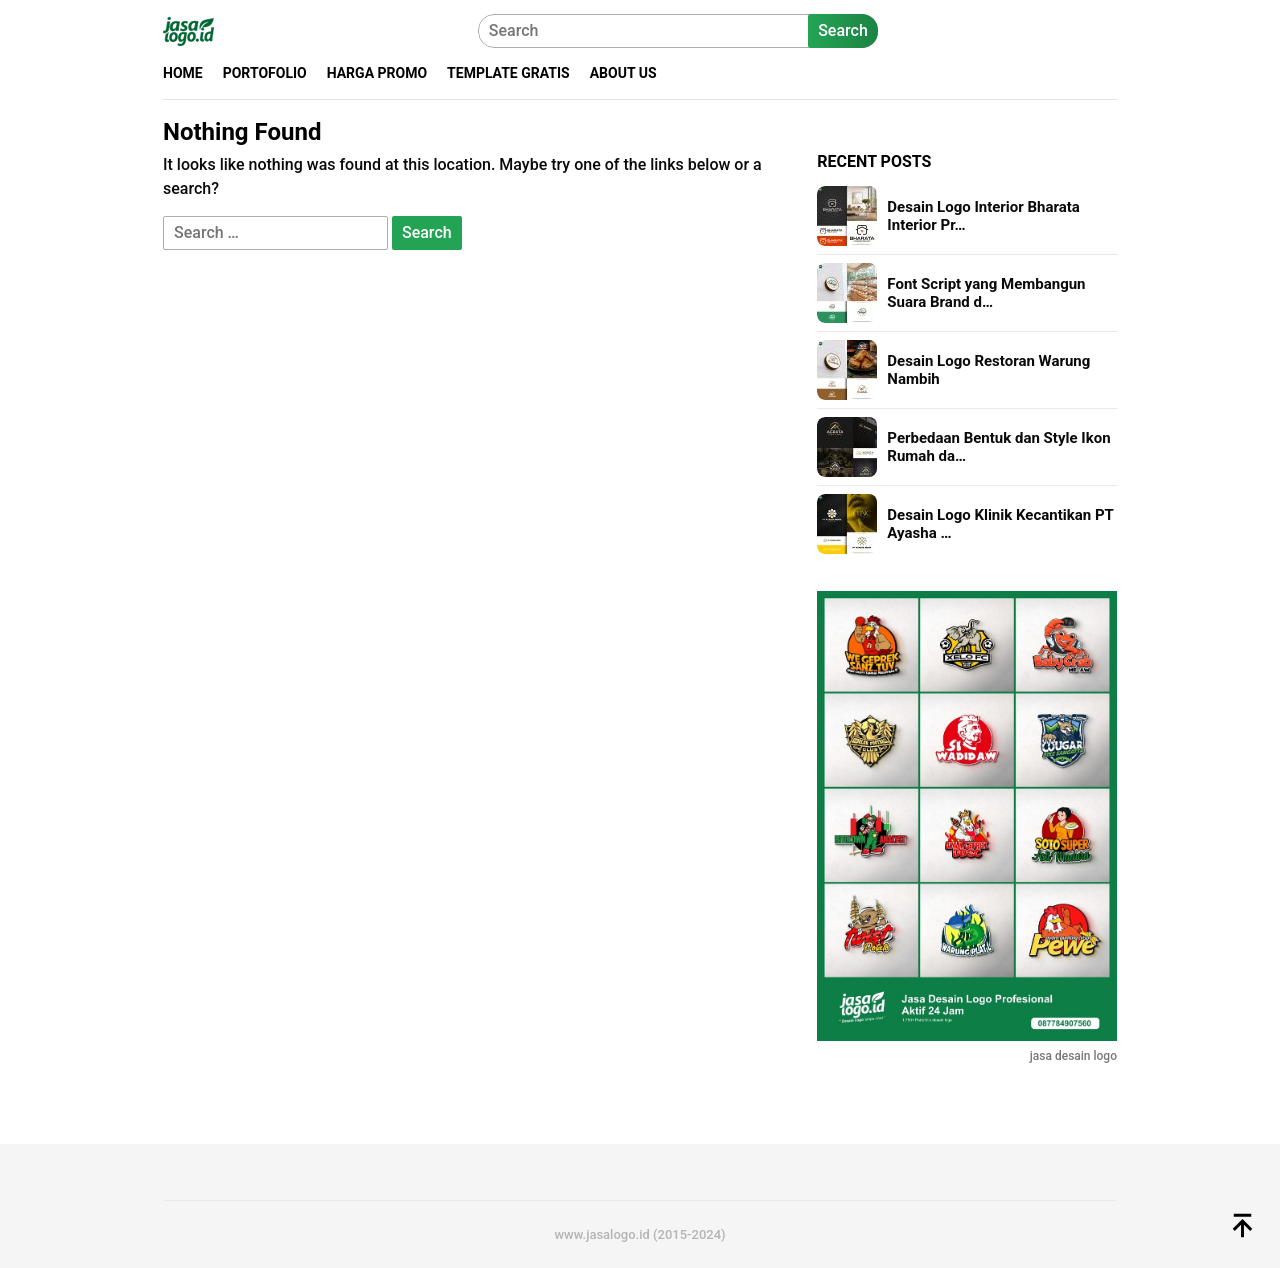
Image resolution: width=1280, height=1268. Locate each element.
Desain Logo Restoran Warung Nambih (988, 370)
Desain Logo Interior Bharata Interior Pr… (983, 216)
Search (843, 30)
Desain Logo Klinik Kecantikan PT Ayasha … (1000, 524)
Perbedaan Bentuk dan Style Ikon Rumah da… (998, 447)
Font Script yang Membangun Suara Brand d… (986, 293)
